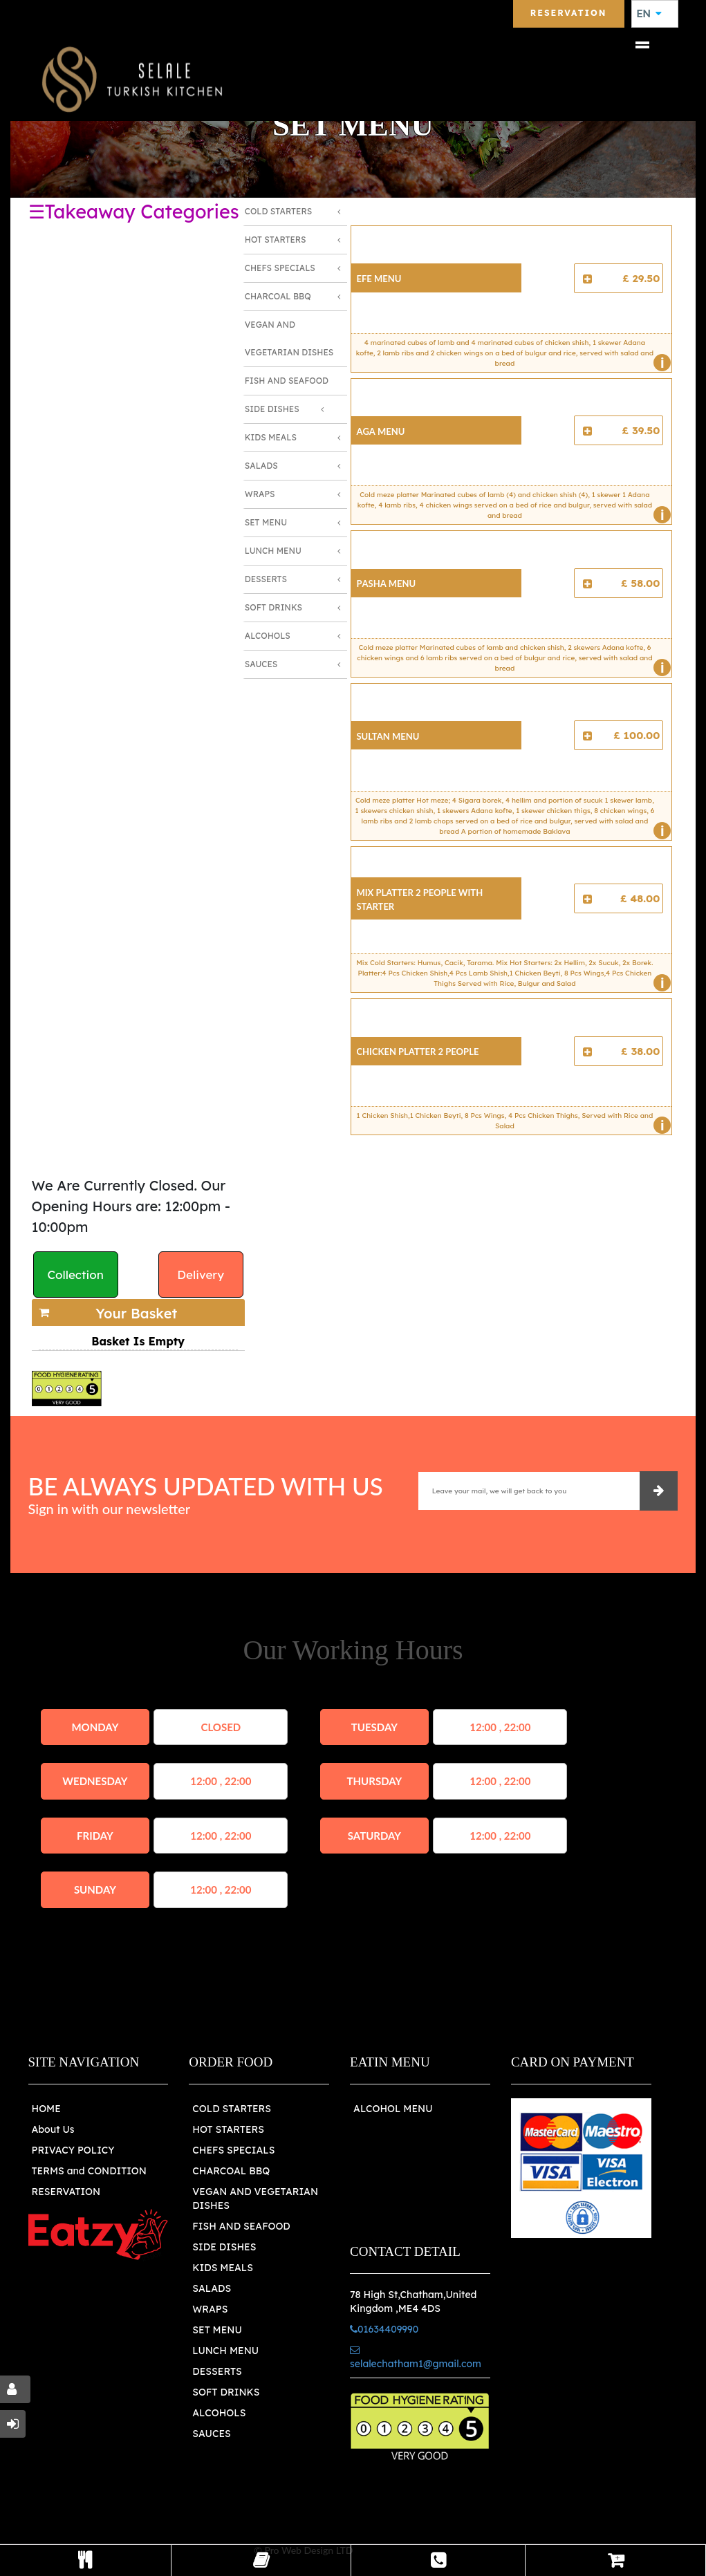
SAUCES (211, 2433)
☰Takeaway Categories (133, 211)
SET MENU (216, 2330)
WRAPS (209, 2309)
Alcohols (267, 636)
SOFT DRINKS (225, 2392)
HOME (46, 2108)
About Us (53, 2129)
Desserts (266, 579)
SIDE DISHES (224, 2247)
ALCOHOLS (218, 2413)
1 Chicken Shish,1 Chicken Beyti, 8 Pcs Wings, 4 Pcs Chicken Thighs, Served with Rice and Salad (511, 1123)
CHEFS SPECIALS (233, 2150)
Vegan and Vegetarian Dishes (289, 338)
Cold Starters (278, 211)
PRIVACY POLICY (73, 2150)
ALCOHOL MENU (392, 2108)
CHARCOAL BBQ (231, 2171)
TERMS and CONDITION (89, 2171)
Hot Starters (275, 239)
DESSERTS (216, 2371)
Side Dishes (272, 409)
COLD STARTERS (231, 2108)
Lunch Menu (273, 550)
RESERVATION (66, 2191)
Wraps (260, 494)
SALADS (211, 2288)
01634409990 (384, 2329)
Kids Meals (271, 437)
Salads (261, 465)
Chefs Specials (280, 268)
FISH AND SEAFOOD (241, 2226)
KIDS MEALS (222, 2267)
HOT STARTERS (228, 2129)
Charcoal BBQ (278, 296)
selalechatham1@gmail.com (415, 2357)
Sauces (261, 664)
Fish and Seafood (286, 380)
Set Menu (266, 522)
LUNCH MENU (225, 2350)
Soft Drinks (273, 607)
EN (649, 14)
